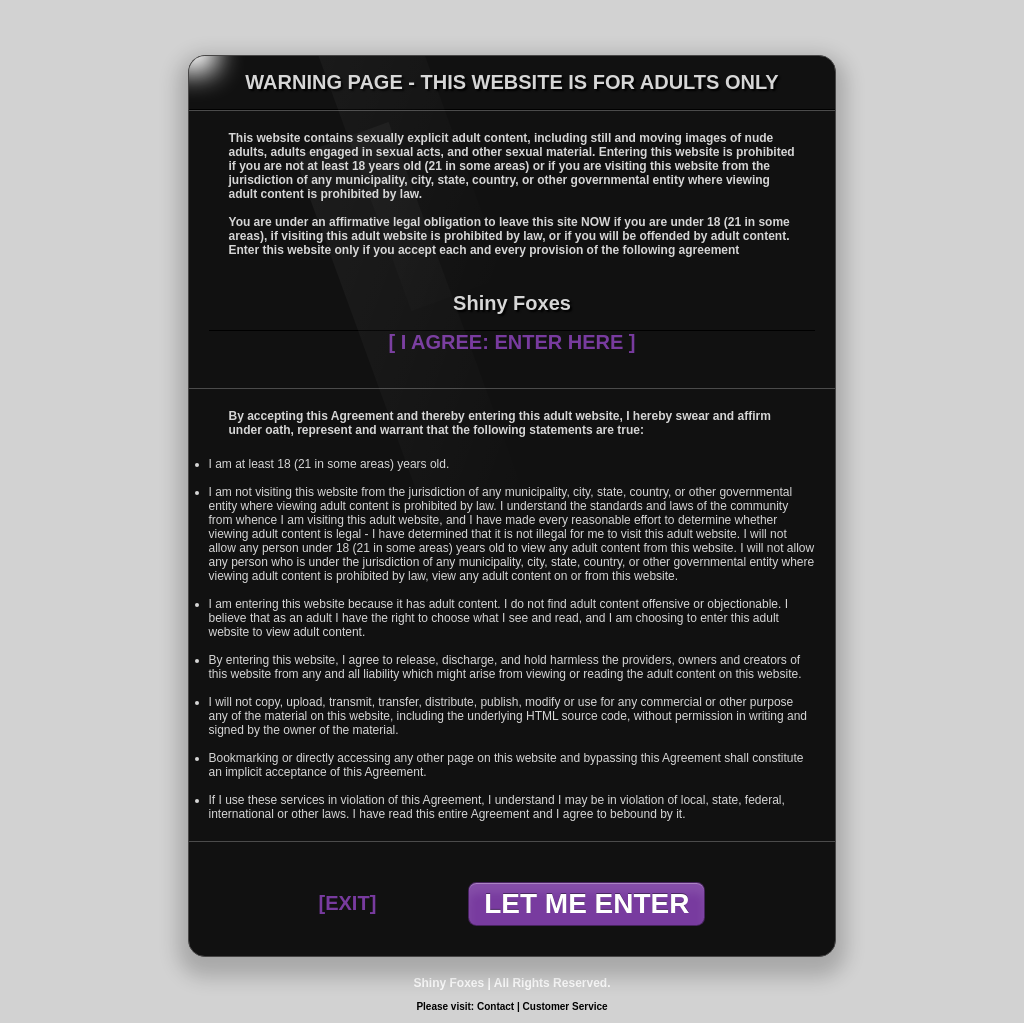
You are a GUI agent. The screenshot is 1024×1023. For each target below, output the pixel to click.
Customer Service (565, 1006)
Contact (495, 1006)
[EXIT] (348, 903)
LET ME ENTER (586, 903)
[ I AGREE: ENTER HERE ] (511, 342)
